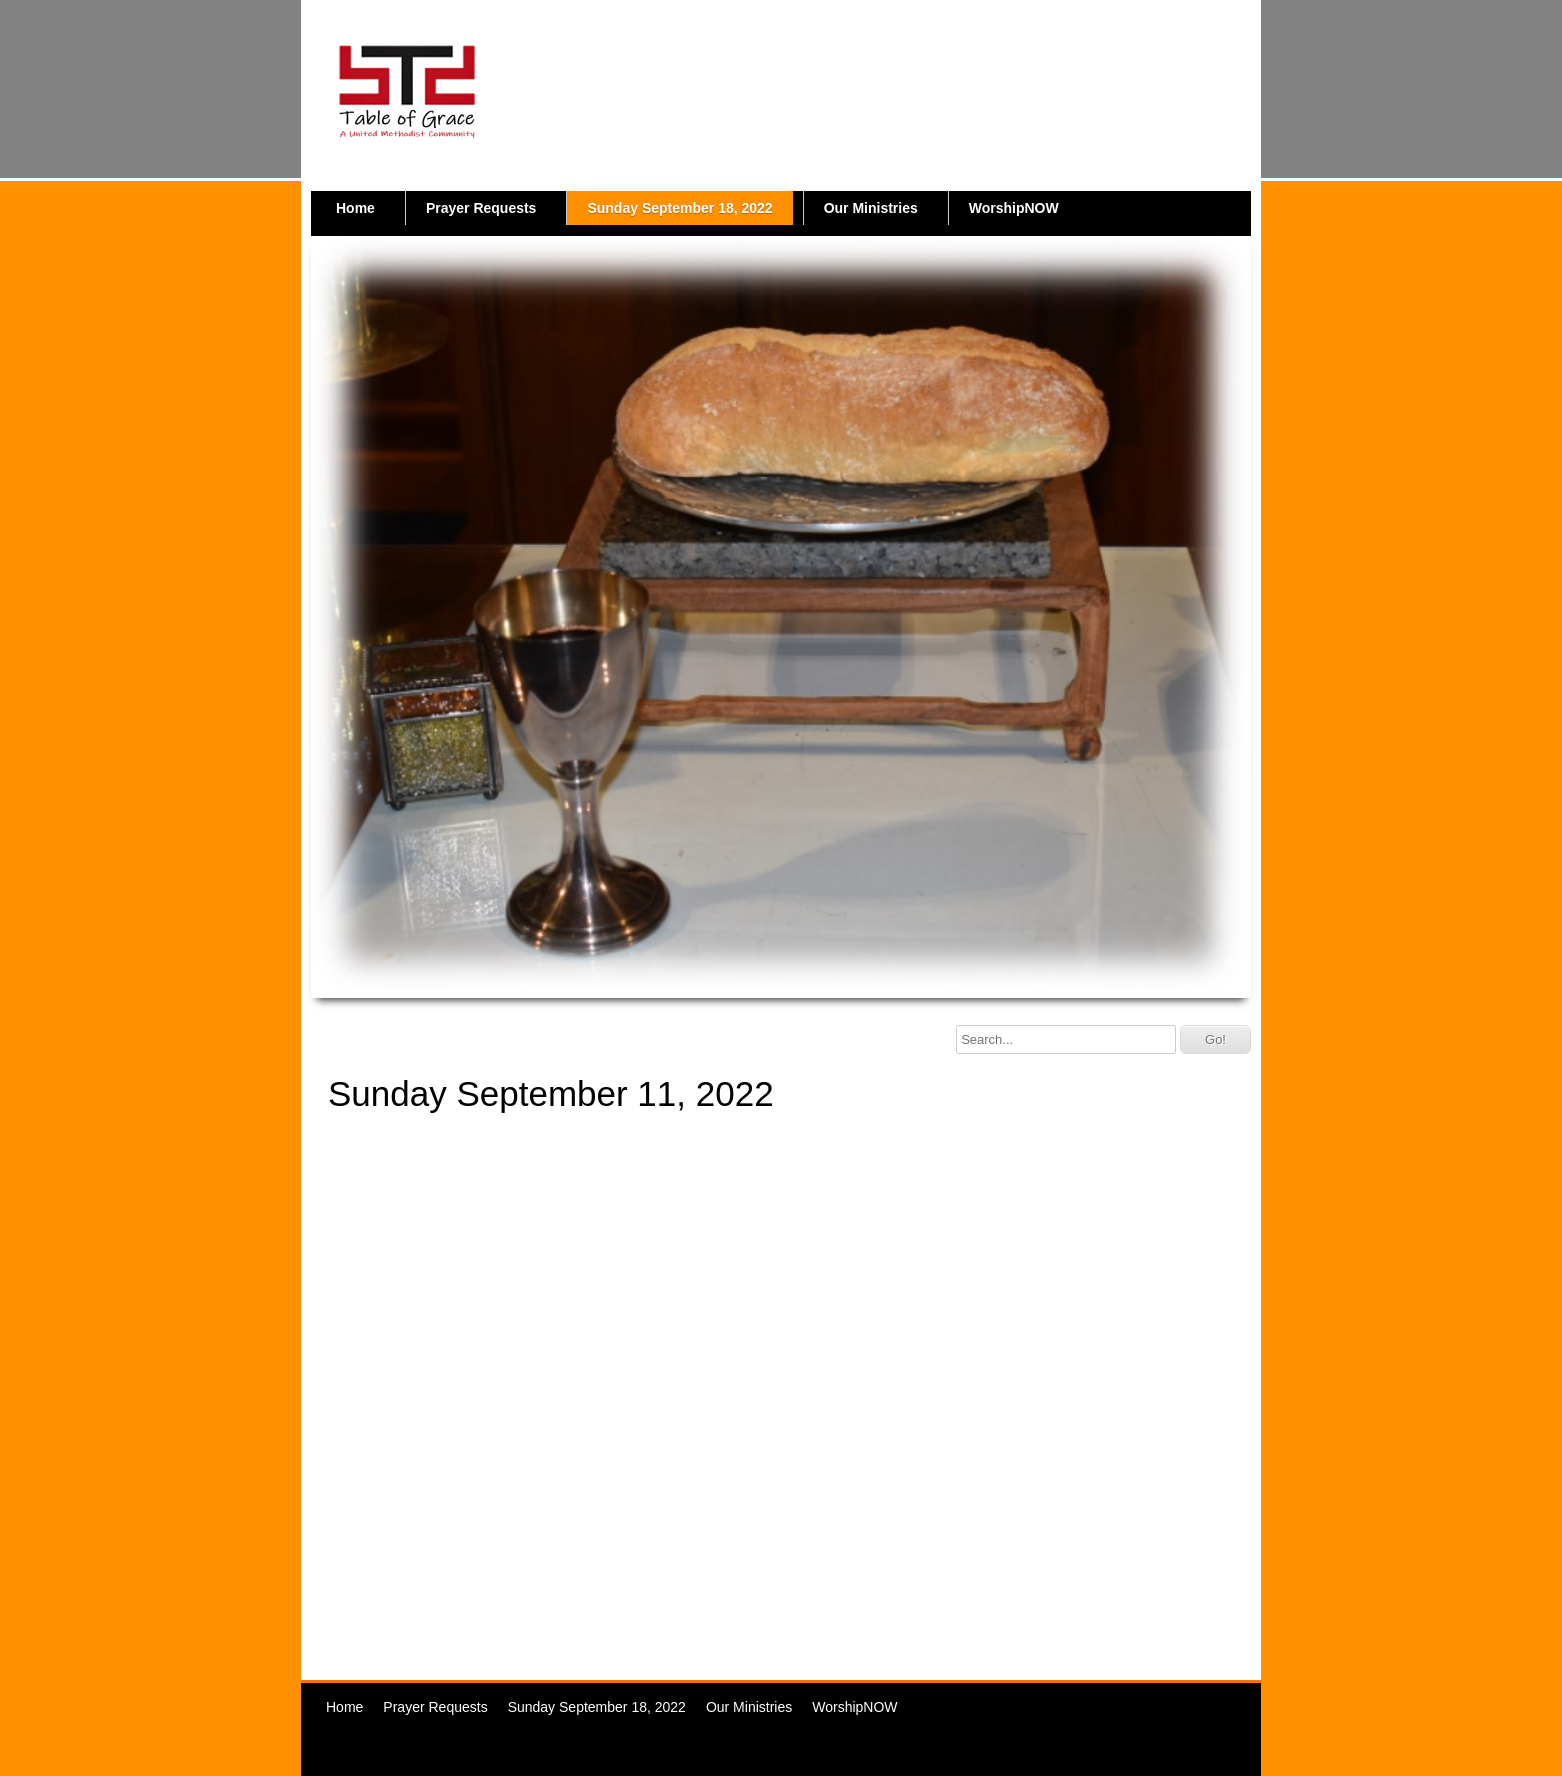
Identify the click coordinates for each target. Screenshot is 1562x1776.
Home (355, 208)
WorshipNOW (1014, 208)
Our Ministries (871, 208)
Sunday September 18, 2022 (679, 208)
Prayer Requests (481, 208)
